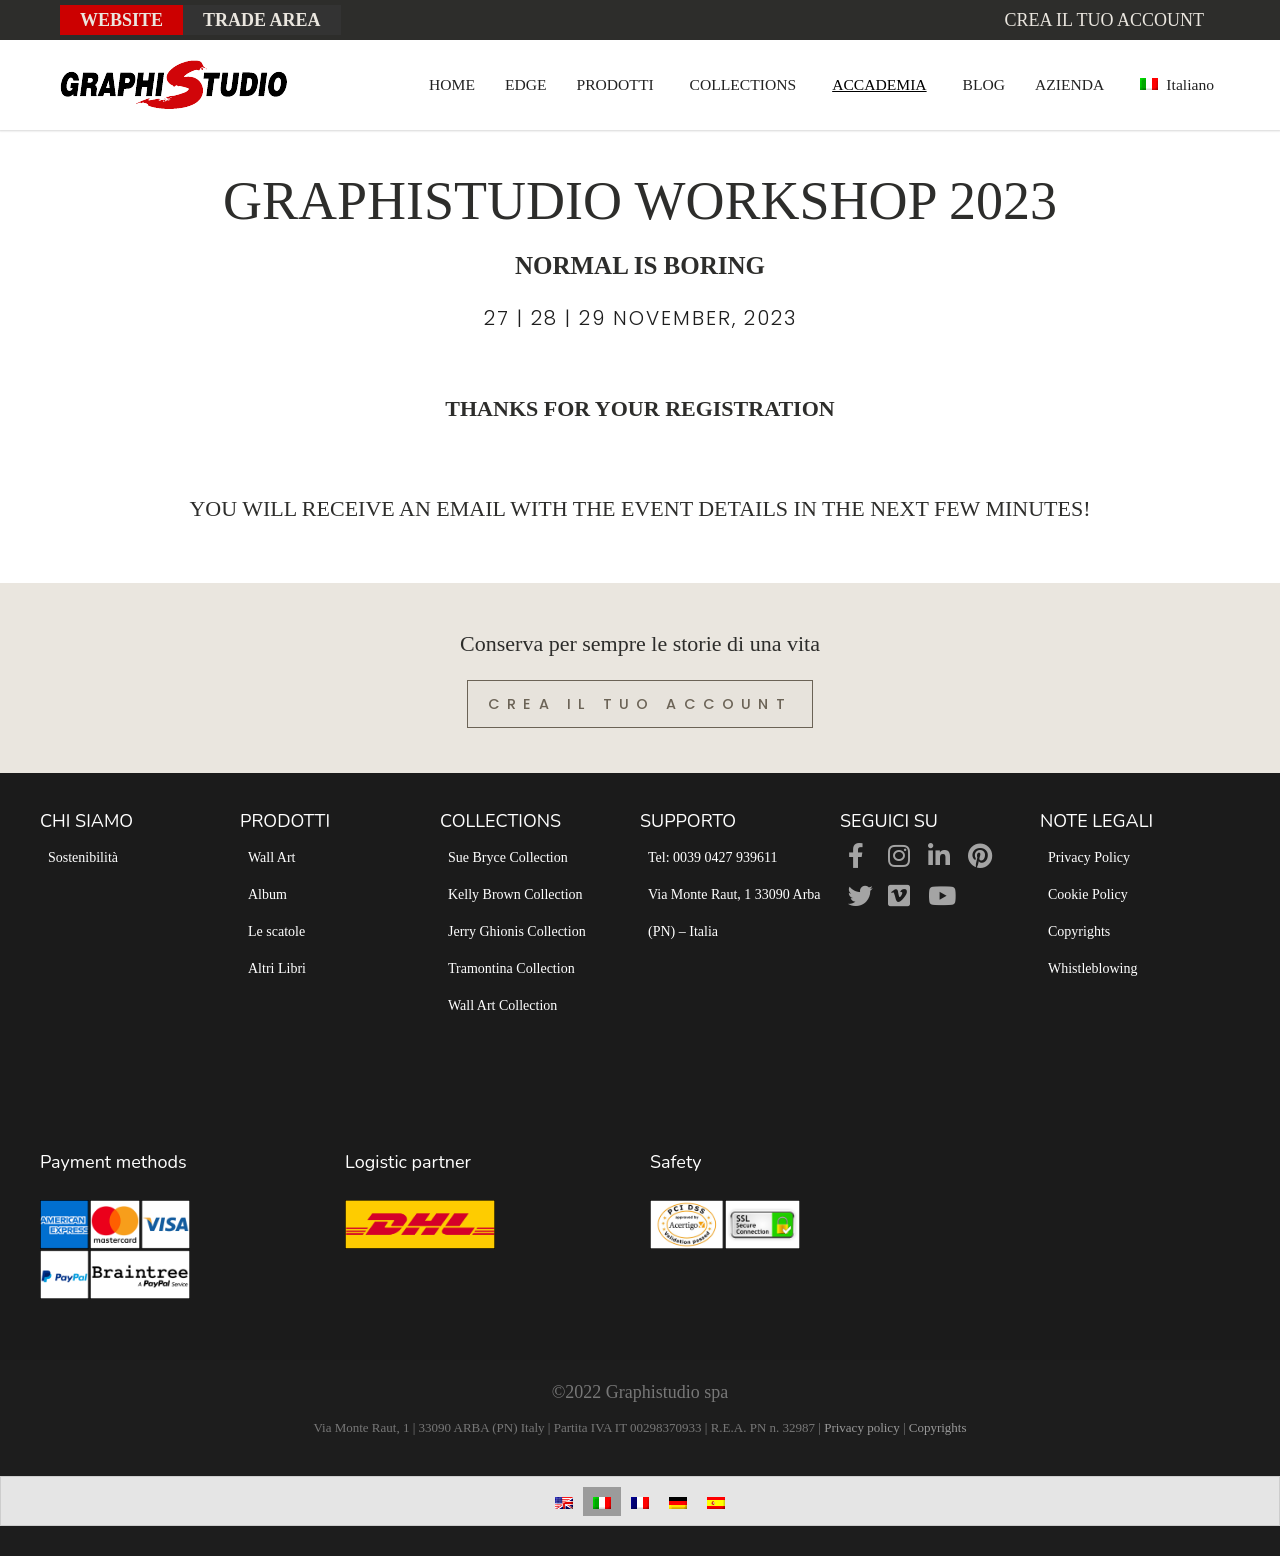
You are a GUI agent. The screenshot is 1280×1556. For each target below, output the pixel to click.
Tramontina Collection (511, 968)
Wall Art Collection (502, 1005)
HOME (452, 84)
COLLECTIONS (743, 84)
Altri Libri (277, 968)
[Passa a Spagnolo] (716, 1501)
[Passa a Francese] (640, 1501)
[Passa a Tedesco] (678, 1501)
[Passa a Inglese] (564, 1501)
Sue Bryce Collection (508, 857)
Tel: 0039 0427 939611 (713, 857)
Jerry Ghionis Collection (517, 931)
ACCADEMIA (879, 84)
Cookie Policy (1088, 894)
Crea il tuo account (1104, 20)
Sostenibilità (83, 857)
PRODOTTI (615, 84)
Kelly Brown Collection (515, 894)
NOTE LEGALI (1096, 821)
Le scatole (276, 931)
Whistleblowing (1092, 968)
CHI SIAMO (86, 821)
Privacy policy (861, 1427)
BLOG (984, 84)
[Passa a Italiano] (602, 1501)
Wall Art (271, 857)
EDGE (526, 84)
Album (267, 894)
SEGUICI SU (889, 821)
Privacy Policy (1089, 857)
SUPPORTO (688, 821)
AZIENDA (1069, 84)
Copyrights (1079, 931)
